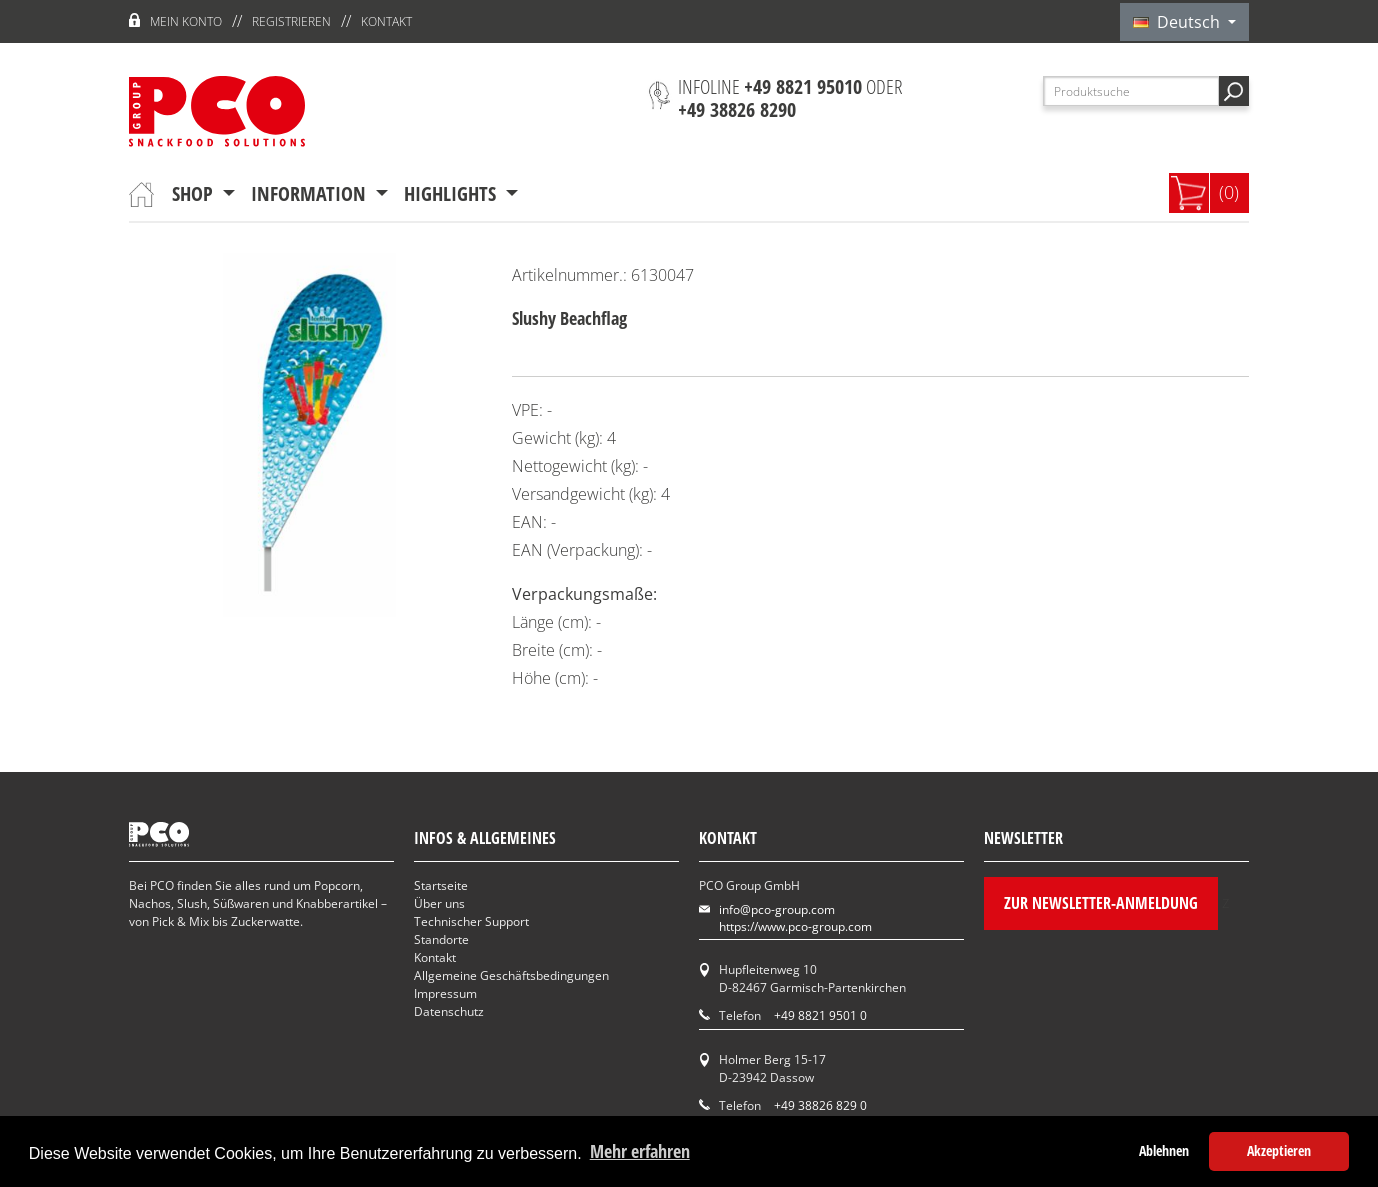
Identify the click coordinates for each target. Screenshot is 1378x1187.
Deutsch (1178, 22)
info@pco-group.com (777, 909)
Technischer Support (471, 921)
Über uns (439, 903)
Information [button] (311, 193)
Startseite (441, 885)
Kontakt (386, 21)
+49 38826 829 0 (820, 1105)
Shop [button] (195, 193)
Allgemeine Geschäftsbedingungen (511, 975)
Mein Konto (186, 21)
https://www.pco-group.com (795, 926)
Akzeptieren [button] (1279, 1150)
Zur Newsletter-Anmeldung (1101, 903)
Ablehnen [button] (1164, 1150)
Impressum (445, 993)
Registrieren (291, 21)
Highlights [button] (452, 193)
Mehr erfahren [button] (640, 1151)
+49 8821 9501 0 (820, 1015)
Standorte (441, 939)
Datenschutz (449, 1011)
